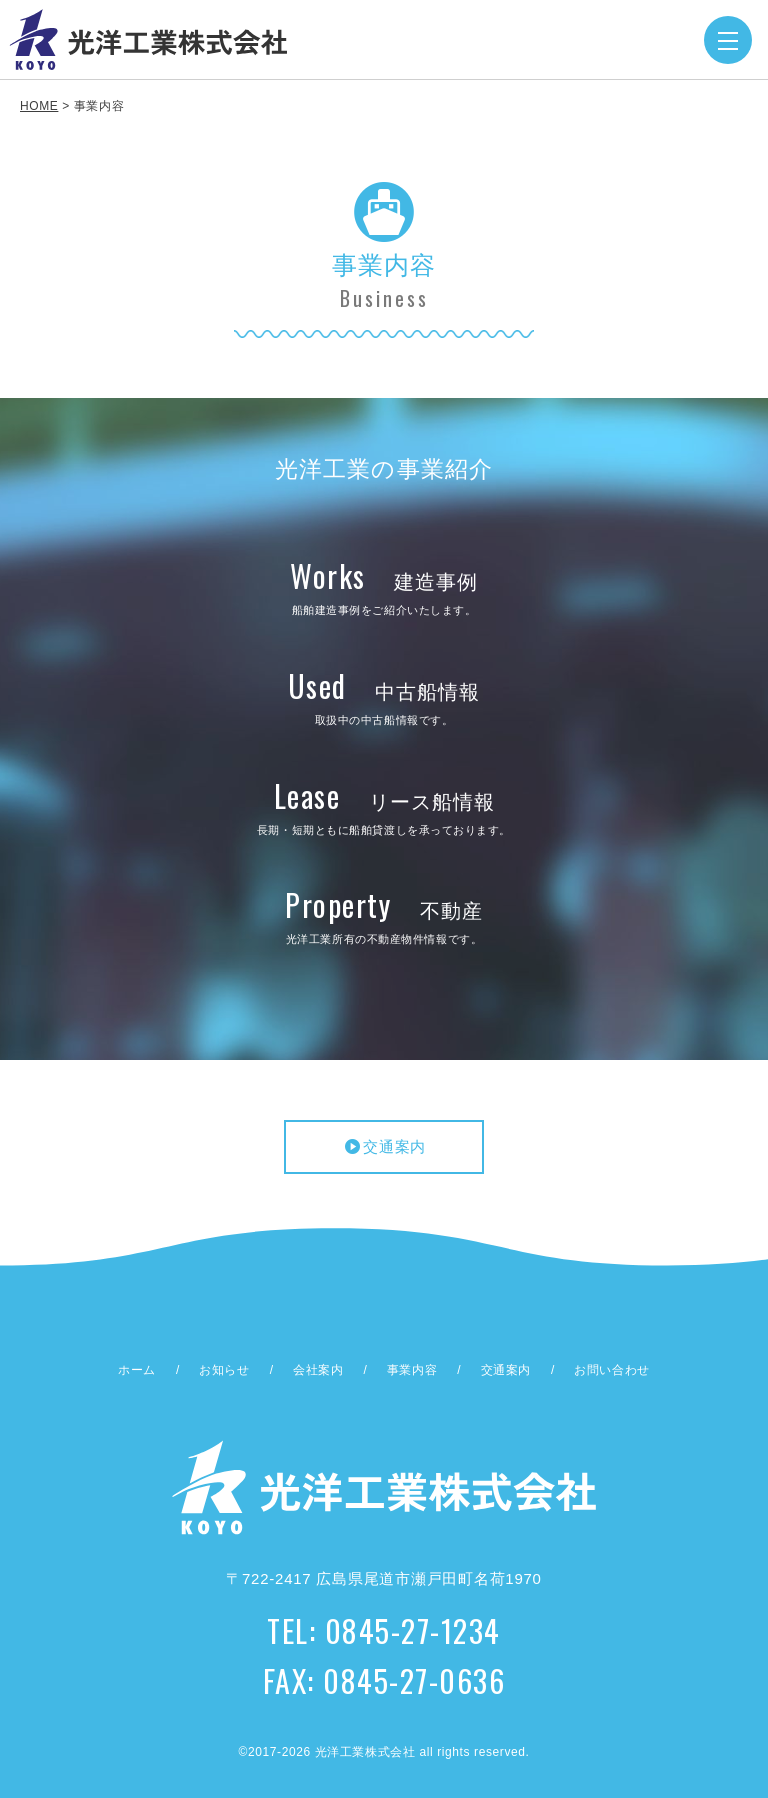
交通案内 (384, 1146)
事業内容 (412, 1370)
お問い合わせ (612, 1370)
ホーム (137, 1370)
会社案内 (318, 1370)
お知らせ (224, 1370)
